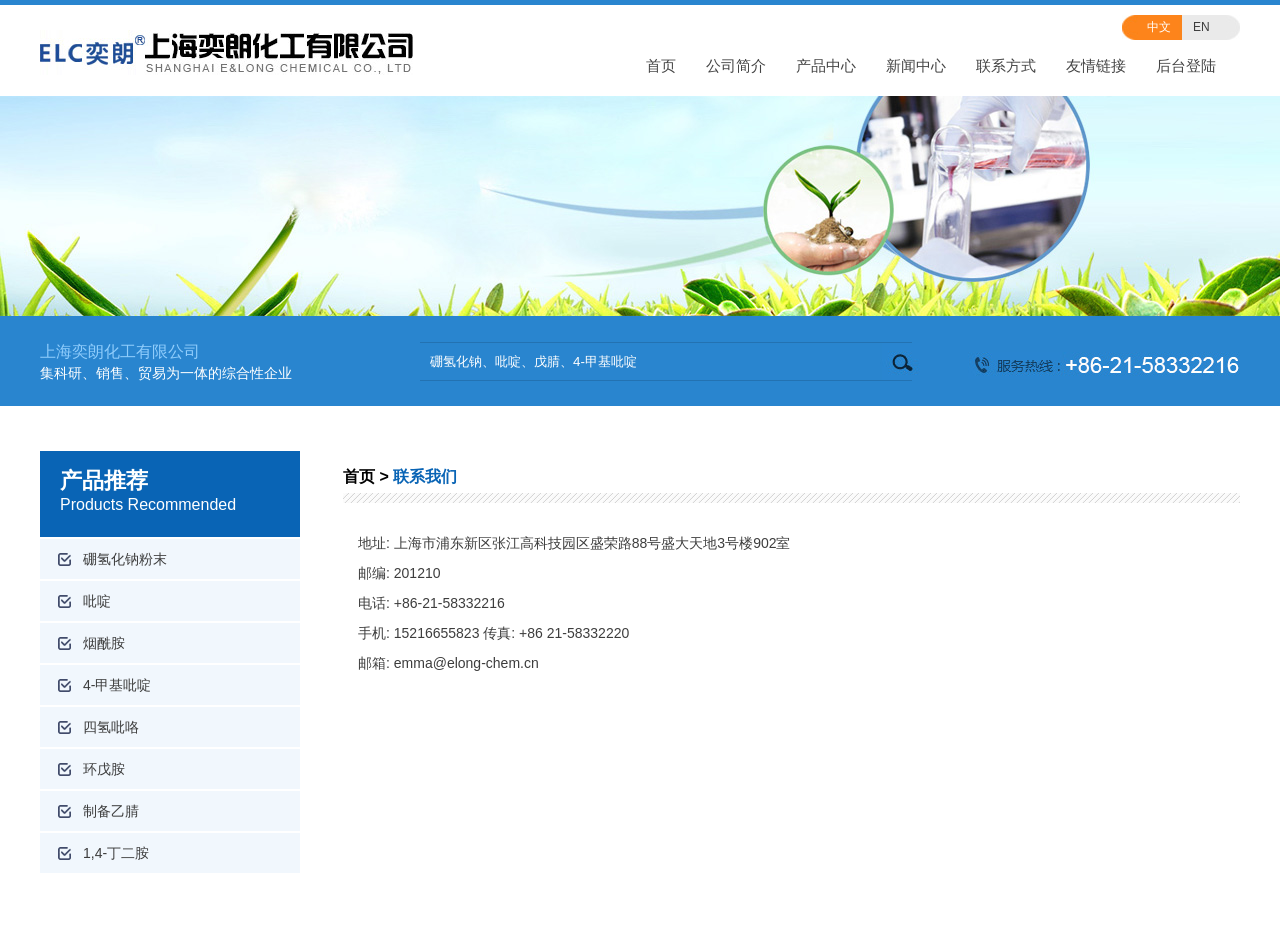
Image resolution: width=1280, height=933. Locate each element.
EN (1201, 27)
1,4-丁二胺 (116, 853)
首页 (661, 65)
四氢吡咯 (111, 727)
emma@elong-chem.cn (466, 663)
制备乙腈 (111, 811)
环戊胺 (104, 769)
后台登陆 (1186, 65)
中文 (1159, 27)
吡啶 (97, 601)
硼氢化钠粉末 (125, 559)
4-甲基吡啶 (117, 685)
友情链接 (1096, 65)
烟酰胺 (104, 643)
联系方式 (1006, 65)
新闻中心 (916, 65)
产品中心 (826, 65)
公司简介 (736, 65)
